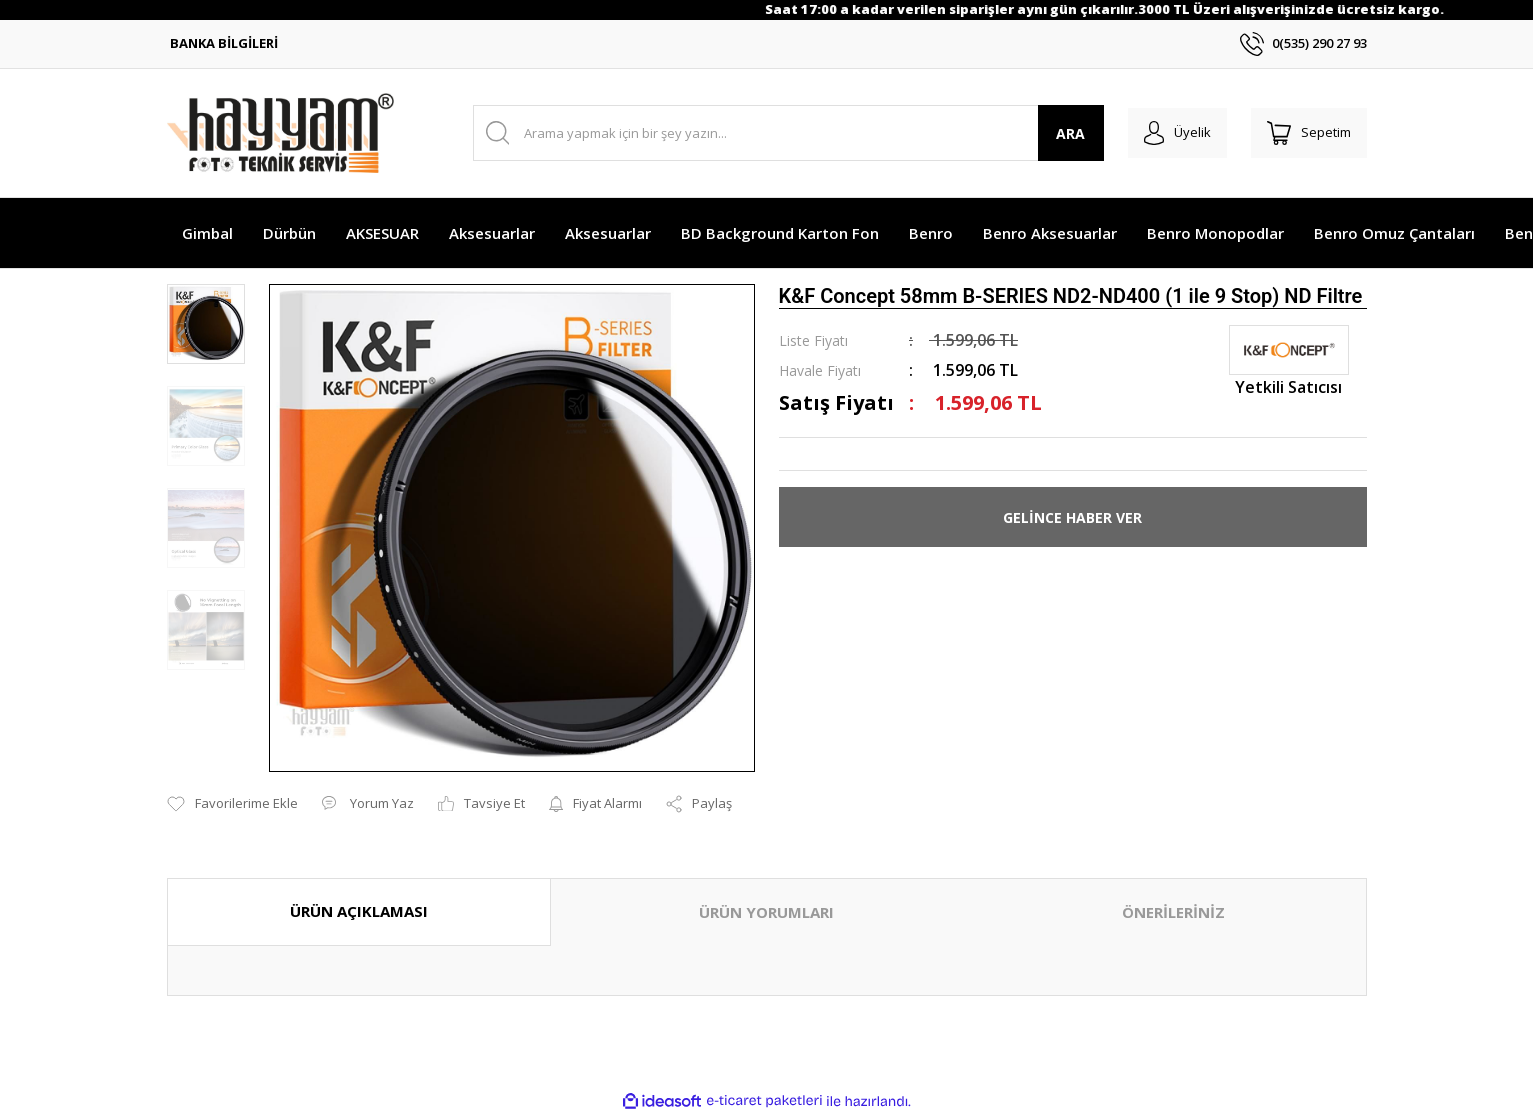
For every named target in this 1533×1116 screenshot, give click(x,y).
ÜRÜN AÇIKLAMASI (359, 911)
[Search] (780, 133)
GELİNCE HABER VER (1072, 517)
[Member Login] (1165, 133)
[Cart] (1305, 133)
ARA (1054, 133)
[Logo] (280, 133)
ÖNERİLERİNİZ (1173, 912)
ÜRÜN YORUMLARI (766, 912)
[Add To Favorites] (232, 804)
